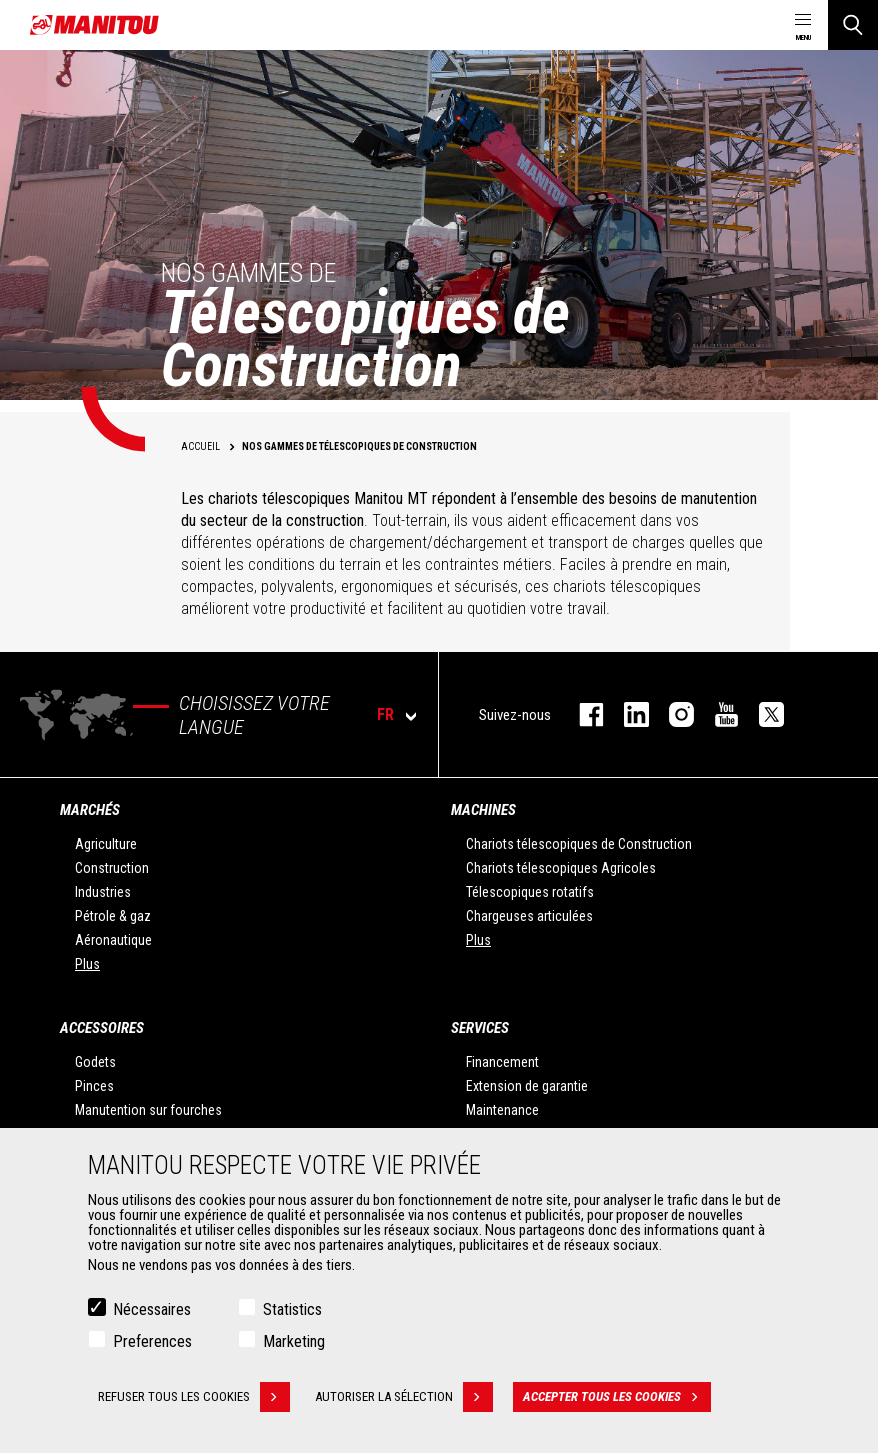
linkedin (626, 714)
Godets (95, 1062)
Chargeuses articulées (529, 916)
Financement (502, 1062)
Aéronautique (113, 940)
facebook (581, 714)
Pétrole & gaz (113, 916)
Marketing (294, 1341)
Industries (103, 892)
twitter (761, 714)
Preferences (152, 1341)
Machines (483, 810)
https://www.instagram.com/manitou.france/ (671, 714)
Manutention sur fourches (148, 1110)
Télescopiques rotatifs (530, 892)
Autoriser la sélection (404, 1397)
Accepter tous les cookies (617, 1397)
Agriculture (106, 844)
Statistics (292, 1309)
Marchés (90, 810)
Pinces (94, 1086)
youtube (716, 714)
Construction (112, 868)
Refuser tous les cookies (194, 1397)
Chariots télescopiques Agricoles (561, 868)
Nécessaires (152, 1309)
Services (480, 1028)
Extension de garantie (527, 1086)
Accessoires (102, 1028)
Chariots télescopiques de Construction (579, 844)
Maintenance (502, 1110)
